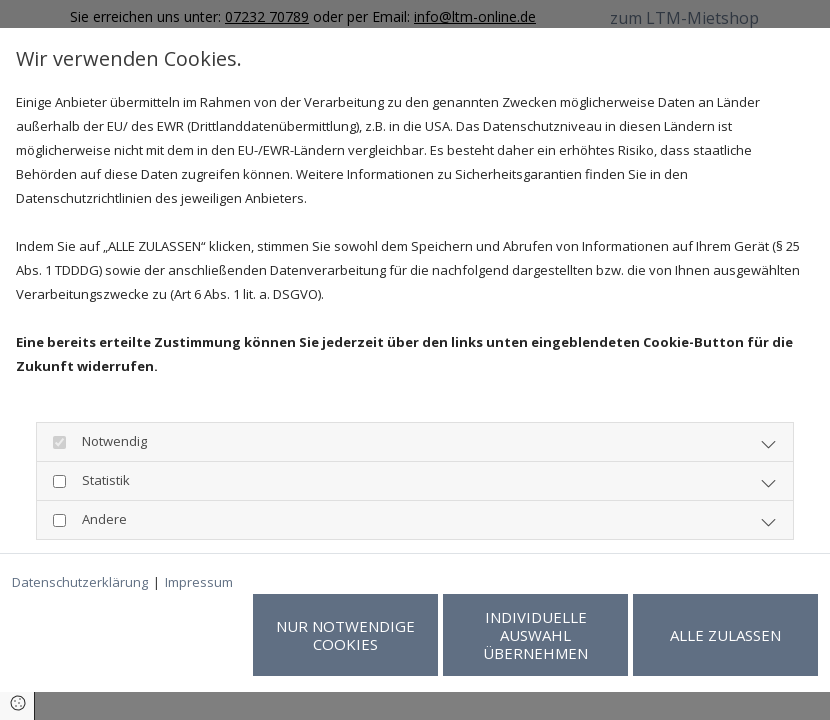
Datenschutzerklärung (80, 582)
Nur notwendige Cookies (345, 635)
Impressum (199, 582)
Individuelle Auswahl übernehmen (535, 635)
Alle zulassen (725, 635)
